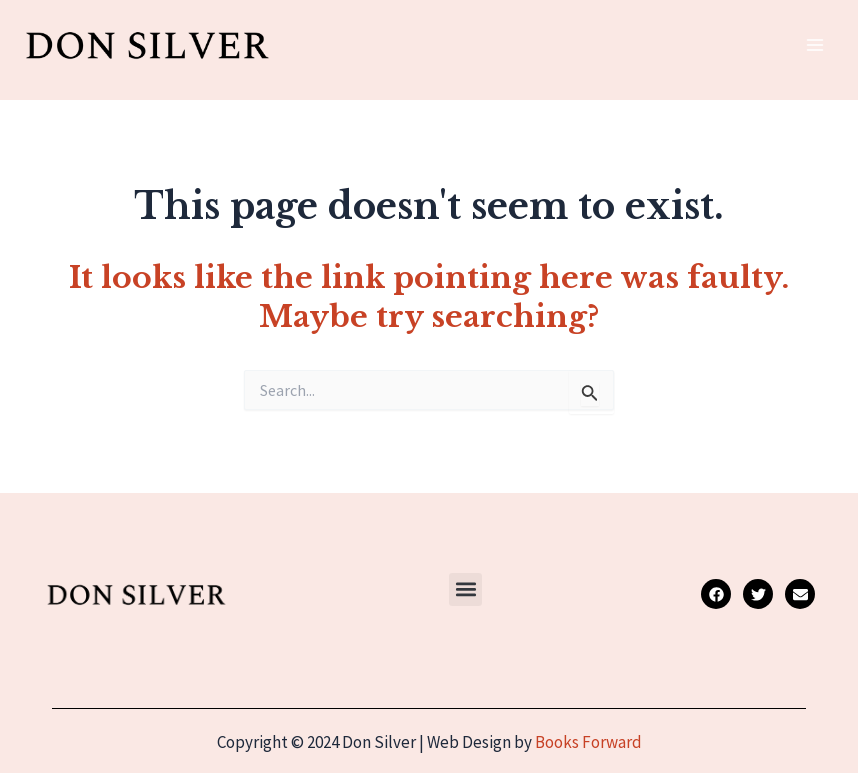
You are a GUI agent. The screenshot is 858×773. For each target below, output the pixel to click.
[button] (465, 589)
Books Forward (588, 742)
